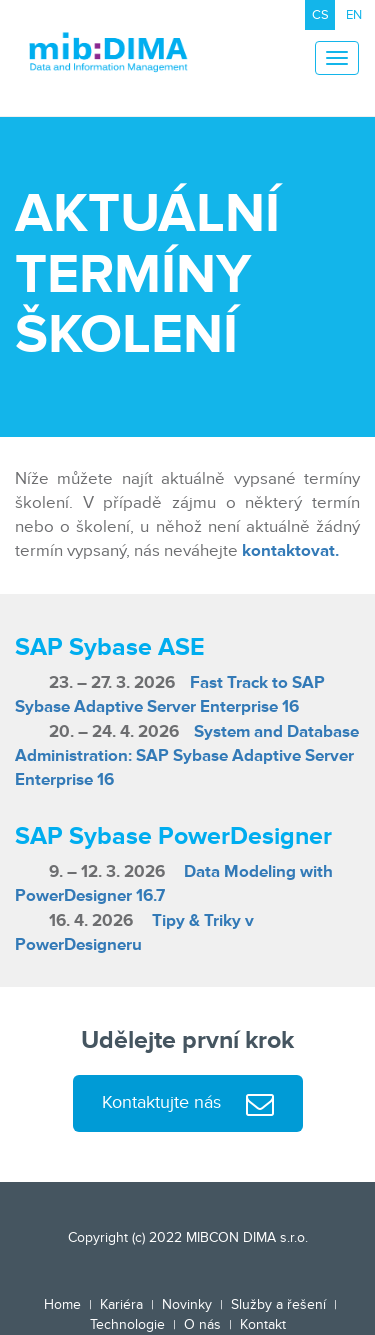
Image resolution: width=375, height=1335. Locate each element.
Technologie (127, 1324)
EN (354, 15)
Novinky (187, 1304)
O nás (202, 1324)
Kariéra (121, 1304)
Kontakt (263, 1324)
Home (62, 1304)
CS (320, 15)
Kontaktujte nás (188, 1104)
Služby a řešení (278, 1304)
